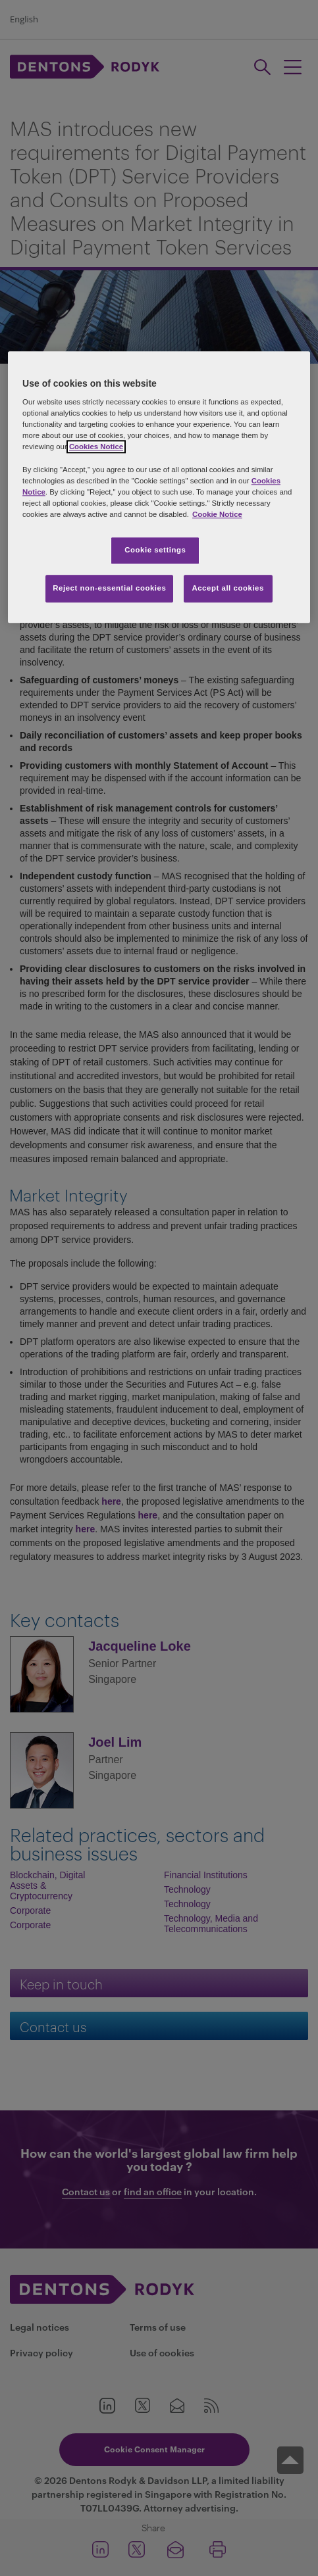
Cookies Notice (96, 447)
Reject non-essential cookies (109, 588)
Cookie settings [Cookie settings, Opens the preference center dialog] (155, 550)
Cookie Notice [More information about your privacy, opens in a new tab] (217, 514)
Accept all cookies (228, 588)
